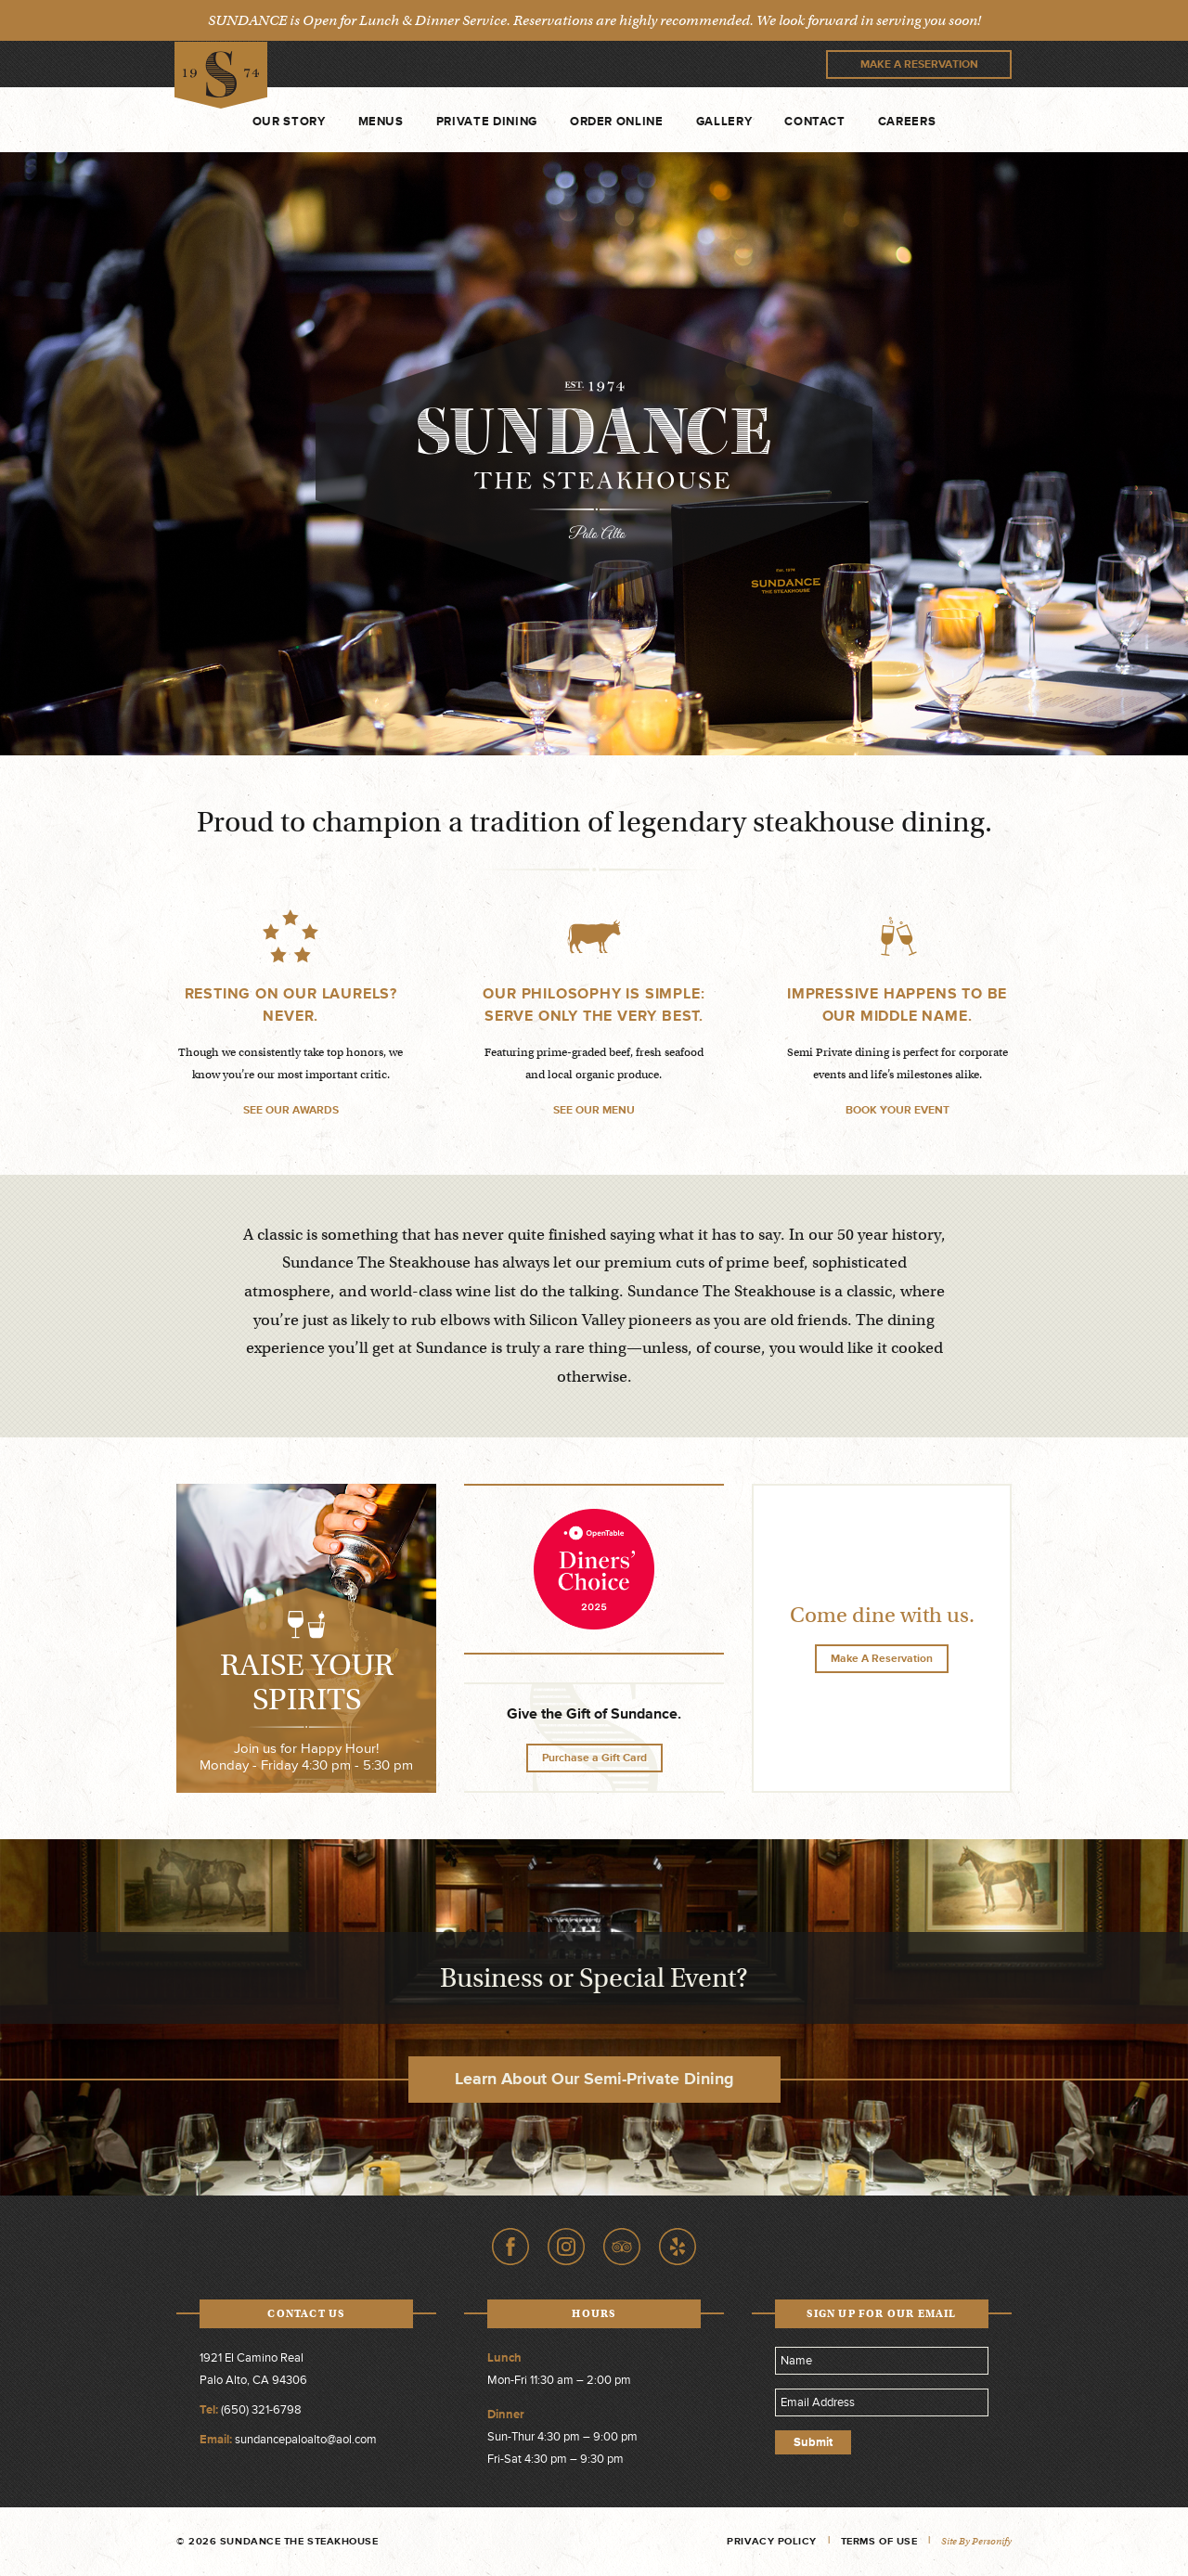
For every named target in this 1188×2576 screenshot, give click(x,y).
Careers (907, 121)
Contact (815, 121)
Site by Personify (976, 2541)
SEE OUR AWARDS (291, 1110)
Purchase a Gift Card (594, 1758)
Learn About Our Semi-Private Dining (594, 2078)
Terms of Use (879, 2541)
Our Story (289, 121)
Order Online (617, 121)
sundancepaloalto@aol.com (306, 2439)
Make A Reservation (919, 64)
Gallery (724, 121)
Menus (381, 121)
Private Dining (486, 121)
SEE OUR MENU (594, 1110)
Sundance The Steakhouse (222, 75)
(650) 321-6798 (261, 2409)
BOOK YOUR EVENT (897, 1110)
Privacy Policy (772, 2541)
